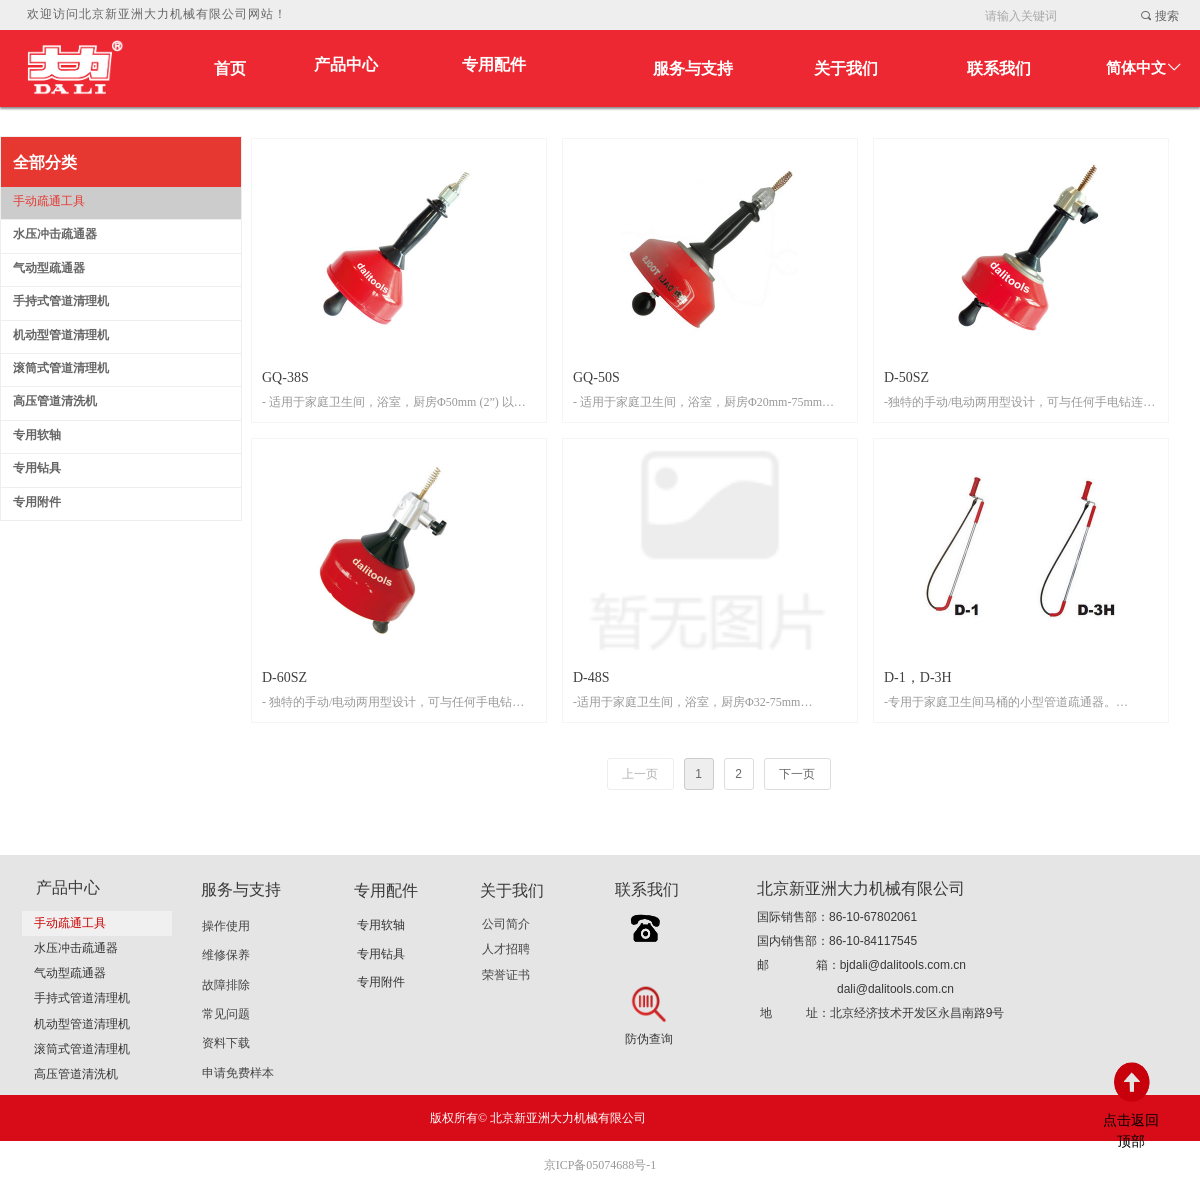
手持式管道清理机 (82, 998)
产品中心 (346, 64)
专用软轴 (381, 925)
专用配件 (494, 64)
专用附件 (381, 982)
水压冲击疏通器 (76, 948)
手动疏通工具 (70, 923)
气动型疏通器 (70, 973)
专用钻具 (381, 954)
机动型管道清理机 (82, 1024)
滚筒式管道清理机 (82, 1049)
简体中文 (1136, 68)
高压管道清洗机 (76, 1074)
